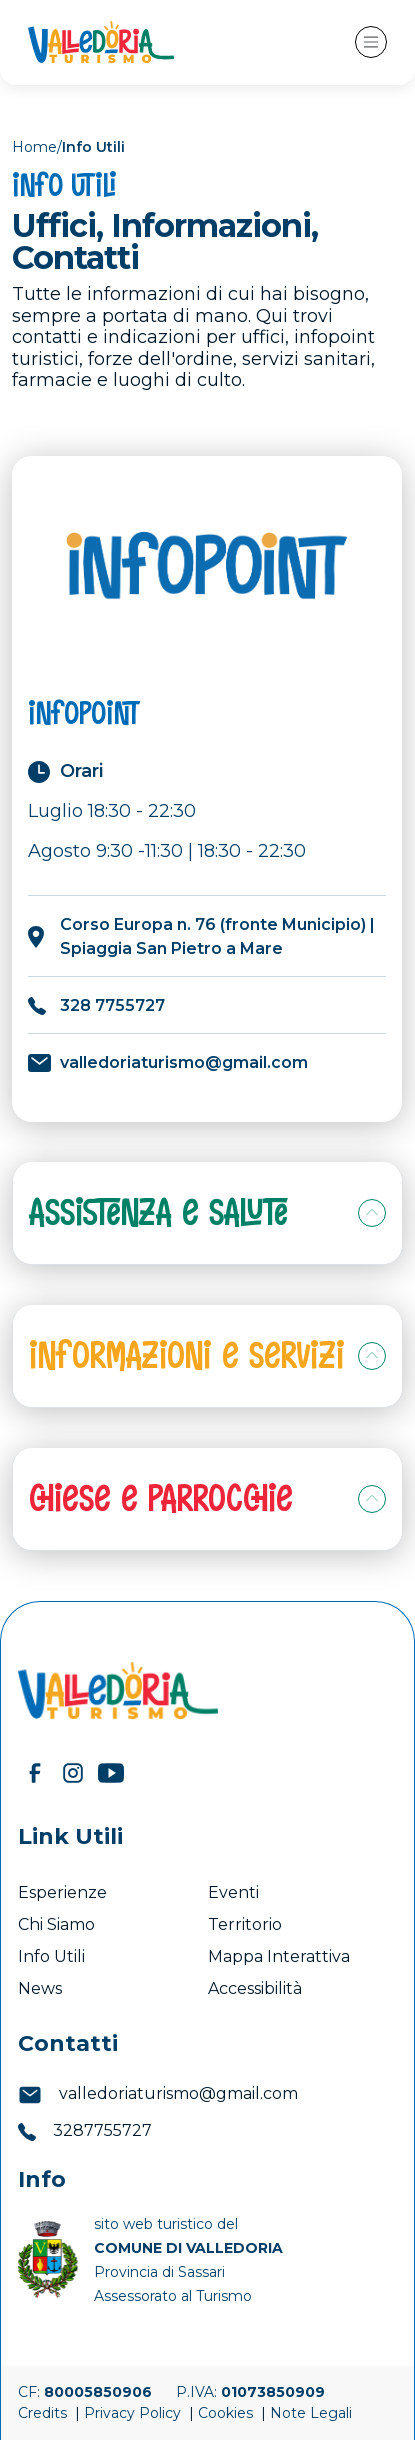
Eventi (235, 1892)
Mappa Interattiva (279, 1956)
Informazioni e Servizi (187, 1355)
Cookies (227, 2413)
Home (34, 147)
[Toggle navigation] (371, 42)
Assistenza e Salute (158, 1212)
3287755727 (85, 2130)
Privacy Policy (134, 2413)
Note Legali (311, 2413)
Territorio (245, 1924)
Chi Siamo (56, 1924)
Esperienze (62, 1892)
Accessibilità (257, 1988)
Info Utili (51, 1956)
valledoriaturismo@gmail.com (158, 2093)
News (42, 1988)
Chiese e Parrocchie (161, 1498)
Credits (44, 2413)
